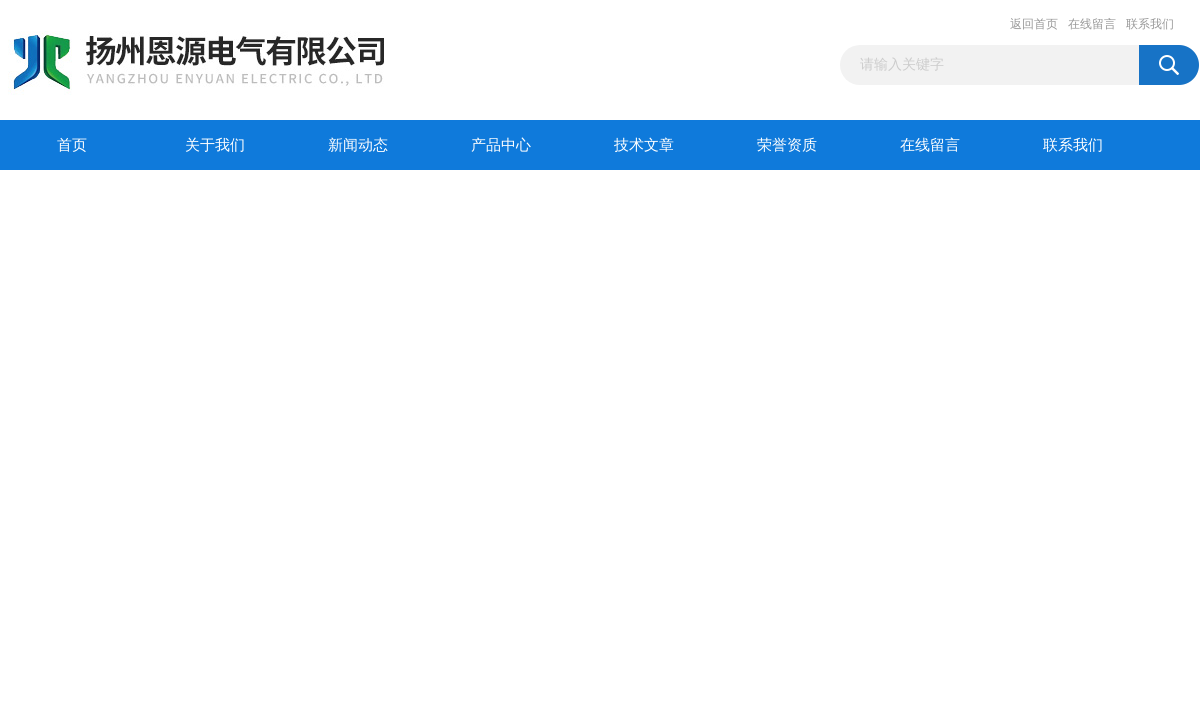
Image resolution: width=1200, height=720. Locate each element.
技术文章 (644, 145)
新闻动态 (358, 145)
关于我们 (215, 145)
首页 (72, 145)
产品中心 (501, 145)
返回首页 (1034, 24)
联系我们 (1150, 24)
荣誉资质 (787, 145)
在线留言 (1092, 24)
